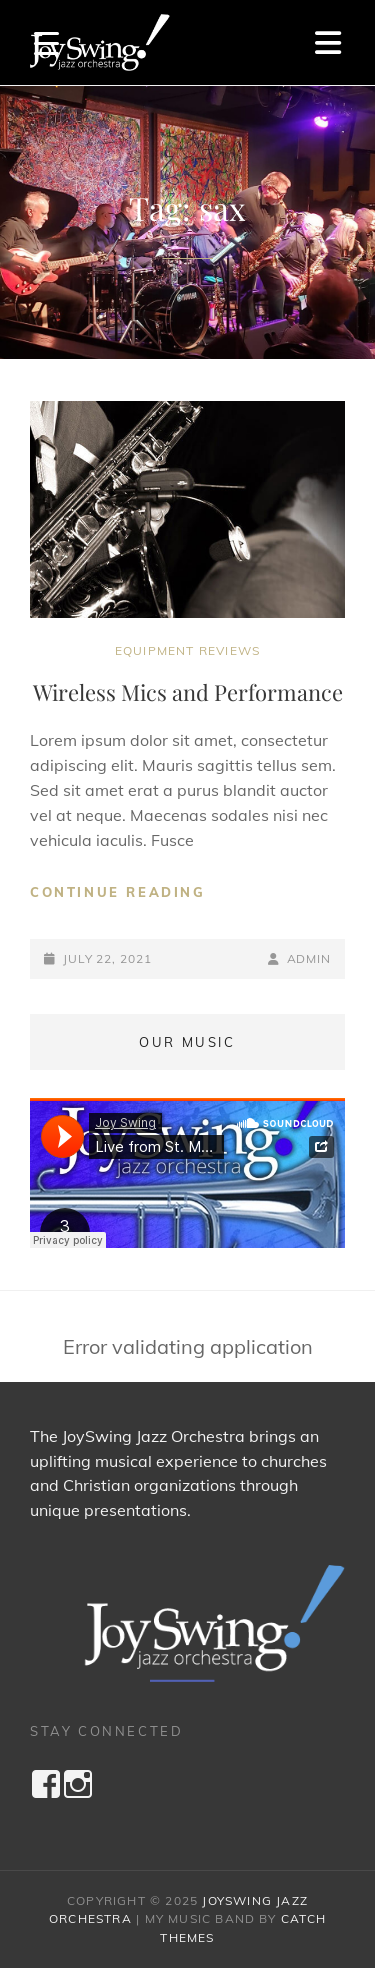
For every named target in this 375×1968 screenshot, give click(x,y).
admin (309, 958)
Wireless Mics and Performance (188, 692)
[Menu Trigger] (46, 42)
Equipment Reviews (187, 650)
